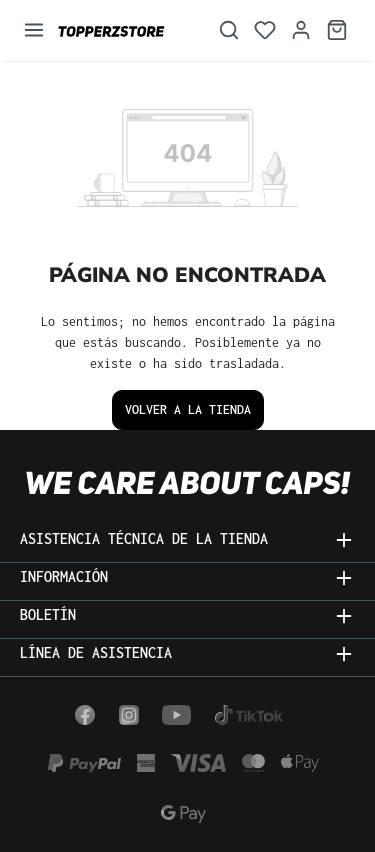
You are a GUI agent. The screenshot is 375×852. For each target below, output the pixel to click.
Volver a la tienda (188, 409)
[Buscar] (229, 30)
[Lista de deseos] (265, 30)
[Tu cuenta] (301, 30)
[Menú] (34, 30)
